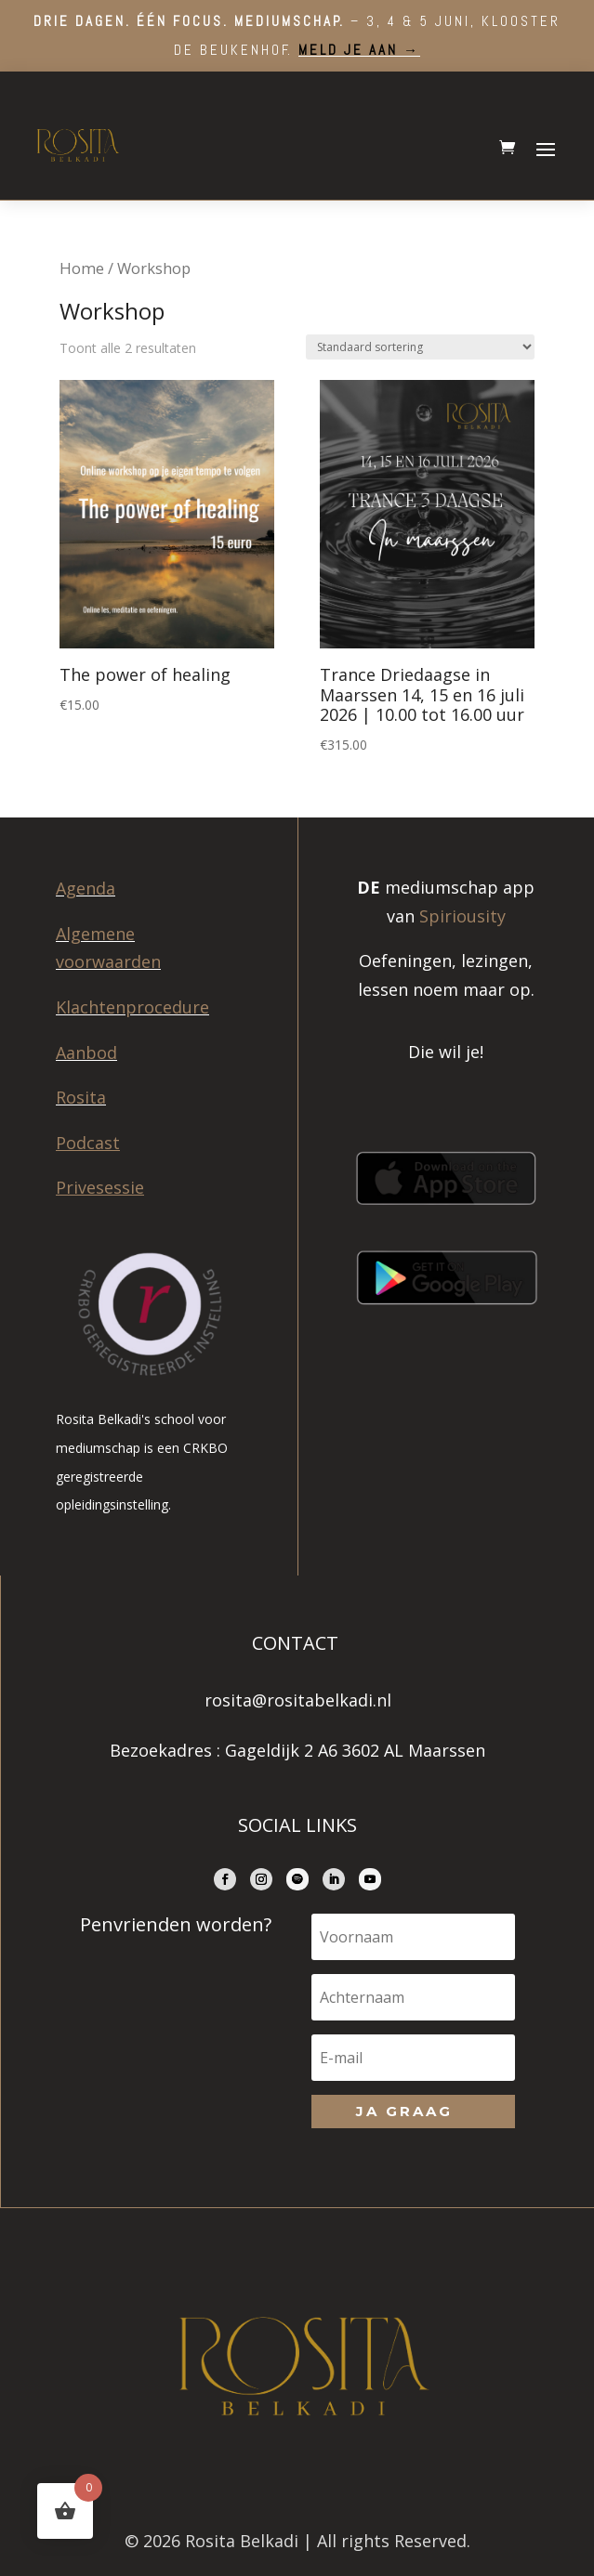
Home (81, 268)
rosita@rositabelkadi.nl (298, 1700)
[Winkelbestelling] (420, 347)
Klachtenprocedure (132, 1007)
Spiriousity (462, 916)
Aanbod (86, 1052)
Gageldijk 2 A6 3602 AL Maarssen (355, 1750)
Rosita (81, 1097)
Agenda (85, 888)
